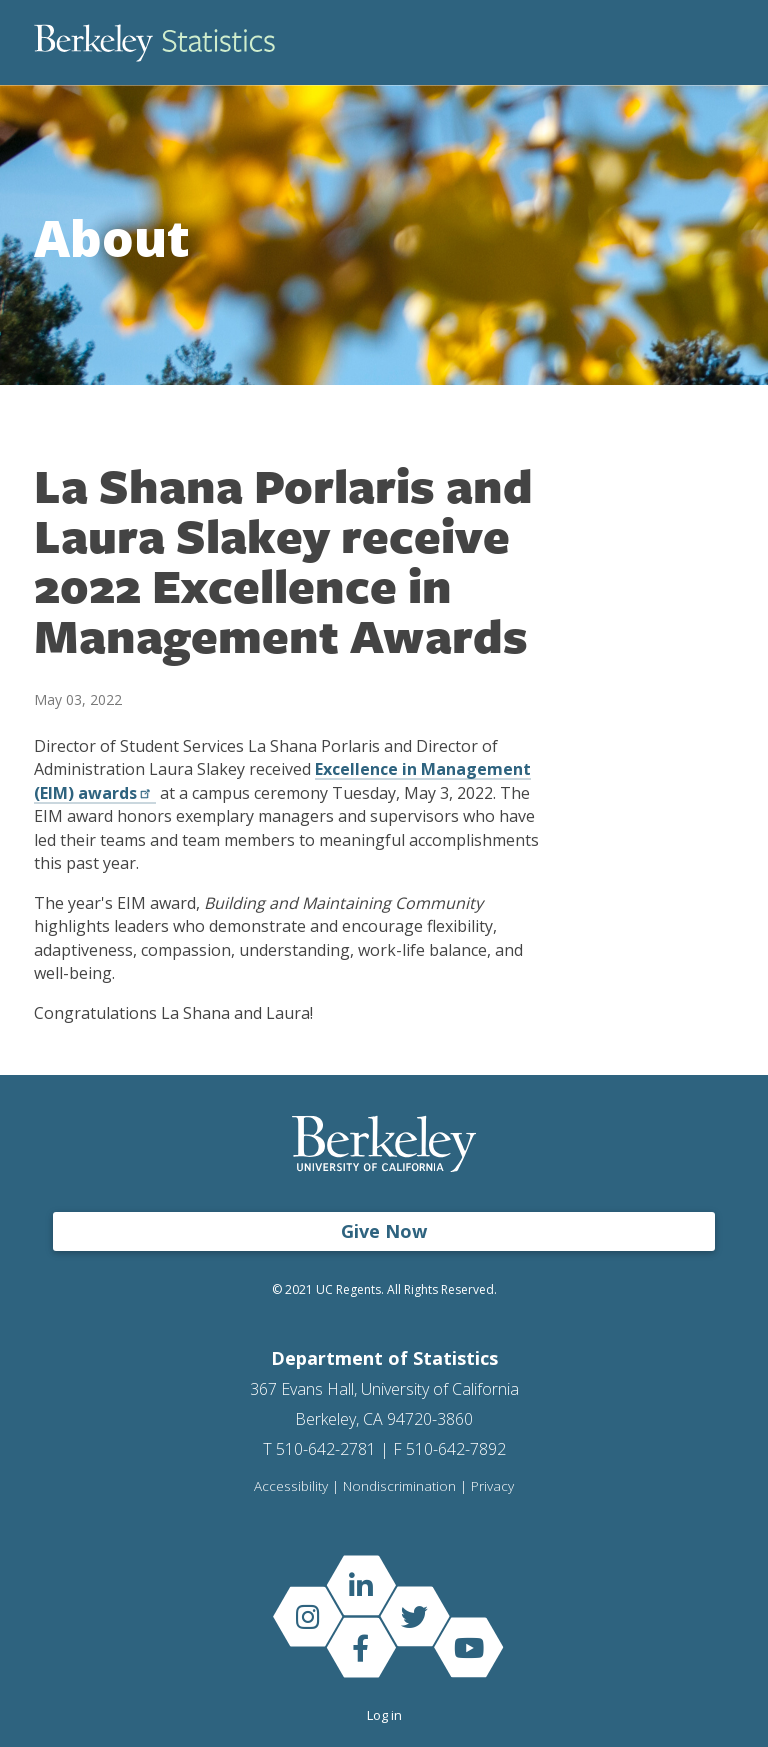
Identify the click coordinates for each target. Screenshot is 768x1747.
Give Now (384, 1231)
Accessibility (291, 1487)
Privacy (492, 1487)
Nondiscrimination (399, 1487)
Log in (384, 1715)
